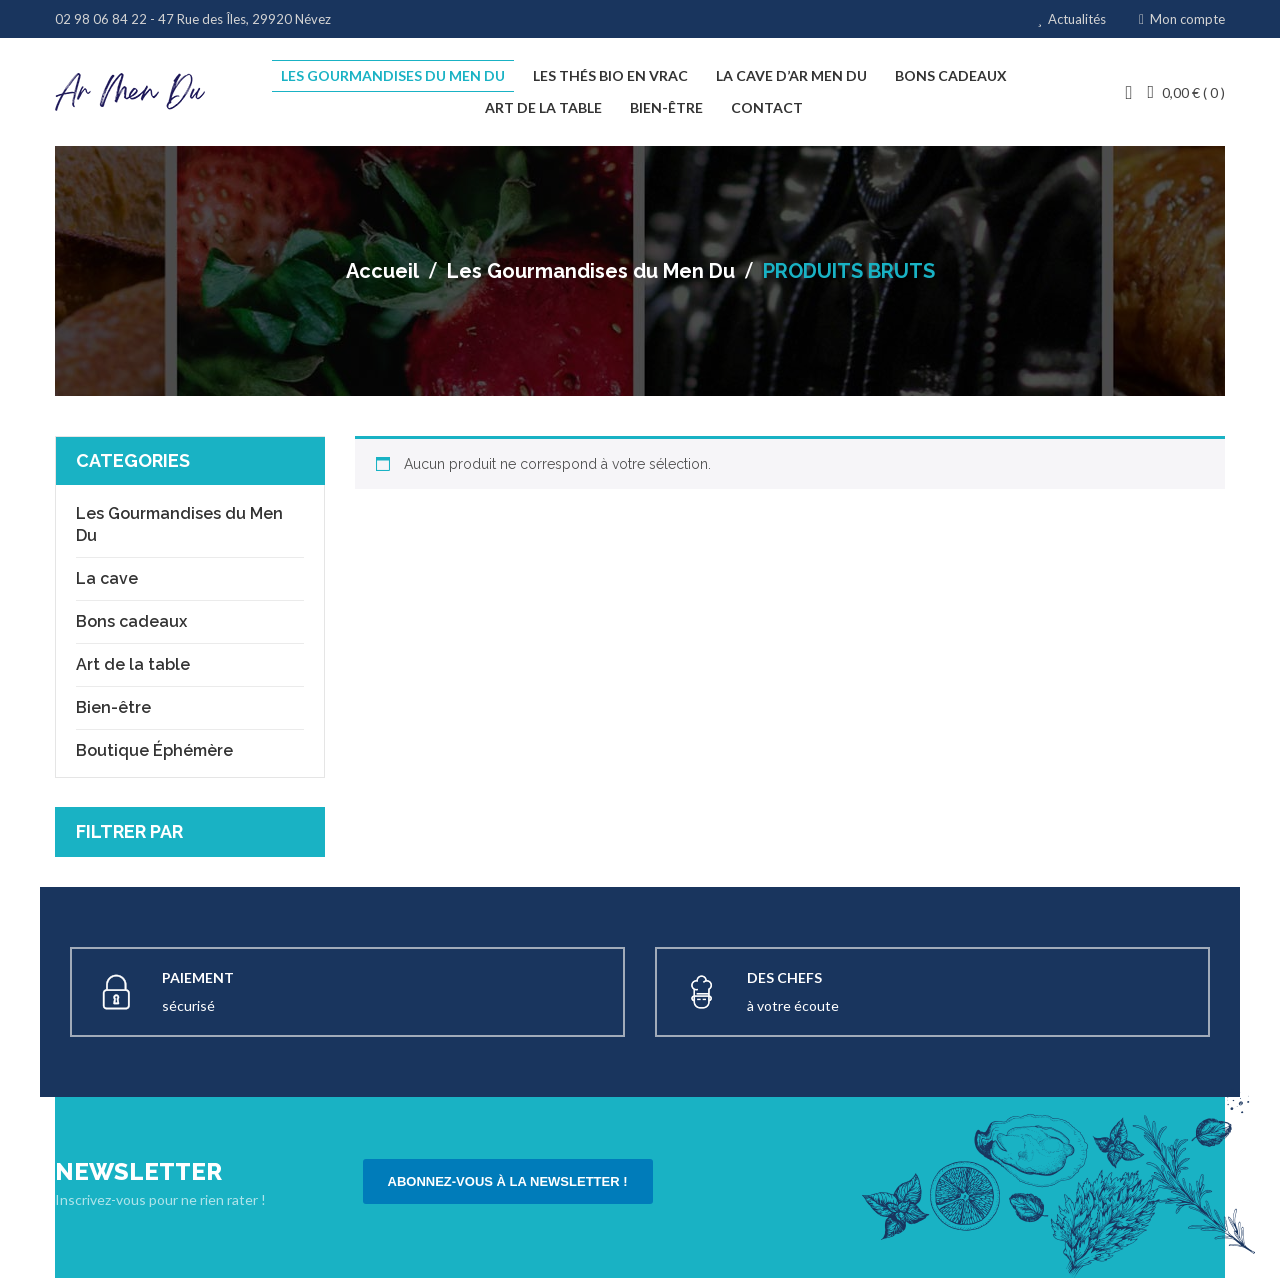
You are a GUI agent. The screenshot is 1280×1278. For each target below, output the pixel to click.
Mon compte (1187, 19)
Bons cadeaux (131, 620)
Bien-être (113, 706)
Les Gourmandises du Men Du (591, 271)
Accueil (382, 271)
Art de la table (133, 663)
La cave (107, 577)
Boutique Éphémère (154, 749)
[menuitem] (393, 76)
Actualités (1077, 19)
